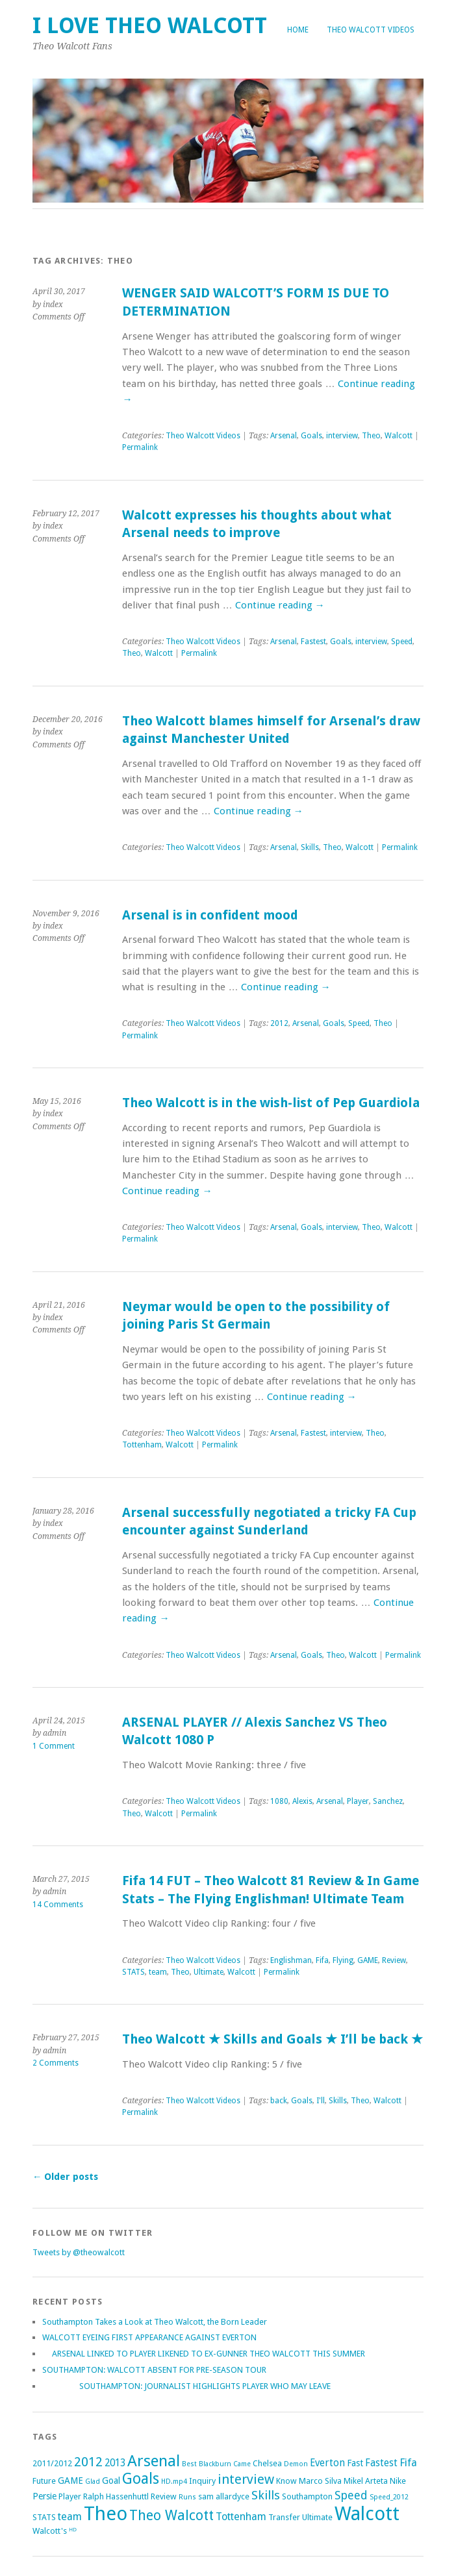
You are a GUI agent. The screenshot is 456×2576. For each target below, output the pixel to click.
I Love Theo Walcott (149, 25)
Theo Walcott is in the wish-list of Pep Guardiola (271, 1102)
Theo (371, 435)
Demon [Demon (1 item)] (296, 2464)
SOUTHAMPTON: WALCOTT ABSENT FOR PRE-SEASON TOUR (154, 2370)
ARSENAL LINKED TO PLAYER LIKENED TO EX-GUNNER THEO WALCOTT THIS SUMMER (203, 2353)
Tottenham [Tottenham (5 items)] (241, 2516)
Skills (310, 847)
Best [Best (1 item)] (189, 2464)
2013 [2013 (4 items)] (115, 2463)
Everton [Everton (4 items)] (327, 2463)
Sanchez (388, 1801)
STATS (133, 1972)
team (158, 1972)
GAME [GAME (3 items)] (70, 2480)
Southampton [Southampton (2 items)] (307, 2496)
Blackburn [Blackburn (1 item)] (215, 2464)
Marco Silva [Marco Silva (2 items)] (320, 2481)
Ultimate (208, 1972)
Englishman (291, 1960)
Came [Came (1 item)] (242, 2464)
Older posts (65, 2176)
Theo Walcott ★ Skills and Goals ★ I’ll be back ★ (272, 2039)
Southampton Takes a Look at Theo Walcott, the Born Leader (154, 2322)
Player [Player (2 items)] (69, 2496)
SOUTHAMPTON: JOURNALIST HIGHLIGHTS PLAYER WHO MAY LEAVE (186, 2386)
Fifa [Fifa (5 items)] (408, 2463)
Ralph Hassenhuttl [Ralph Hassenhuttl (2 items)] (116, 2496)
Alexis (302, 1801)
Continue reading (280, 605)
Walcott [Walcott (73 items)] (367, 2514)
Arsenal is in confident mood (210, 915)
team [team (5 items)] (70, 2516)
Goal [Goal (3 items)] (111, 2480)
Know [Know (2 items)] (286, 2481)
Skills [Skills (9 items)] (265, 2495)
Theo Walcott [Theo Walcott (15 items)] (171, 2515)
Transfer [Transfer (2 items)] (284, 2517)
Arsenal (283, 435)
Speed (401, 641)
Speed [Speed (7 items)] (351, 2495)
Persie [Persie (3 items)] (44, 2496)
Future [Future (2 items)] (44, 2481)
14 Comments (57, 1904)
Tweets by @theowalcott (78, 2252)
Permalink (140, 447)
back (278, 2100)
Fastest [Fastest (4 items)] (381, 2463)
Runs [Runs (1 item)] (187, 2497)
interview (342, 435)
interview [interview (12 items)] (246, 2479)
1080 (279, 1801)
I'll (320, 2100)
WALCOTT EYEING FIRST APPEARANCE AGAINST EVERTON (149, 2337)
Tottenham (142, 1444)
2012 (279, 1023)
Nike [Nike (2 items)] (398, 2481)
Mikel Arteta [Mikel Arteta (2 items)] (366, 2481)
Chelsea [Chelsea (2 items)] (267, 2463)
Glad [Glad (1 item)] (92, 2481)
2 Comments (55, 2063)
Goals (311, 435)
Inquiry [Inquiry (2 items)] (202, 2481)
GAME (367, 1960)
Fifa (322, 1960)
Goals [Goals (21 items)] (140, 2479)
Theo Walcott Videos (370, 29)
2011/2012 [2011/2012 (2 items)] (52, 2463)
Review (394, 1960)
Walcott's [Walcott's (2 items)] (49, 2531)
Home (298, 29)
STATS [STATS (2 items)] (44, 2517)
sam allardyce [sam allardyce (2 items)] (223, 2496)
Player (358, 1801)
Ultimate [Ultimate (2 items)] (317, 2517)
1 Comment (53, 1746)
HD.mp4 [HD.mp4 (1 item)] (174, 2481)
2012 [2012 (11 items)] (88, 2462)
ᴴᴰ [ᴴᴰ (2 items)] (73, 2531)
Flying (343, 1960)
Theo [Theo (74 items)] (105, 2514)
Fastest (313, 641)
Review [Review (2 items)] (164, 2496)
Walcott (398, 435)
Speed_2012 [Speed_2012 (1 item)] (389, 2497)
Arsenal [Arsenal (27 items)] (153, 2460)
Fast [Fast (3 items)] (355, 2463)
